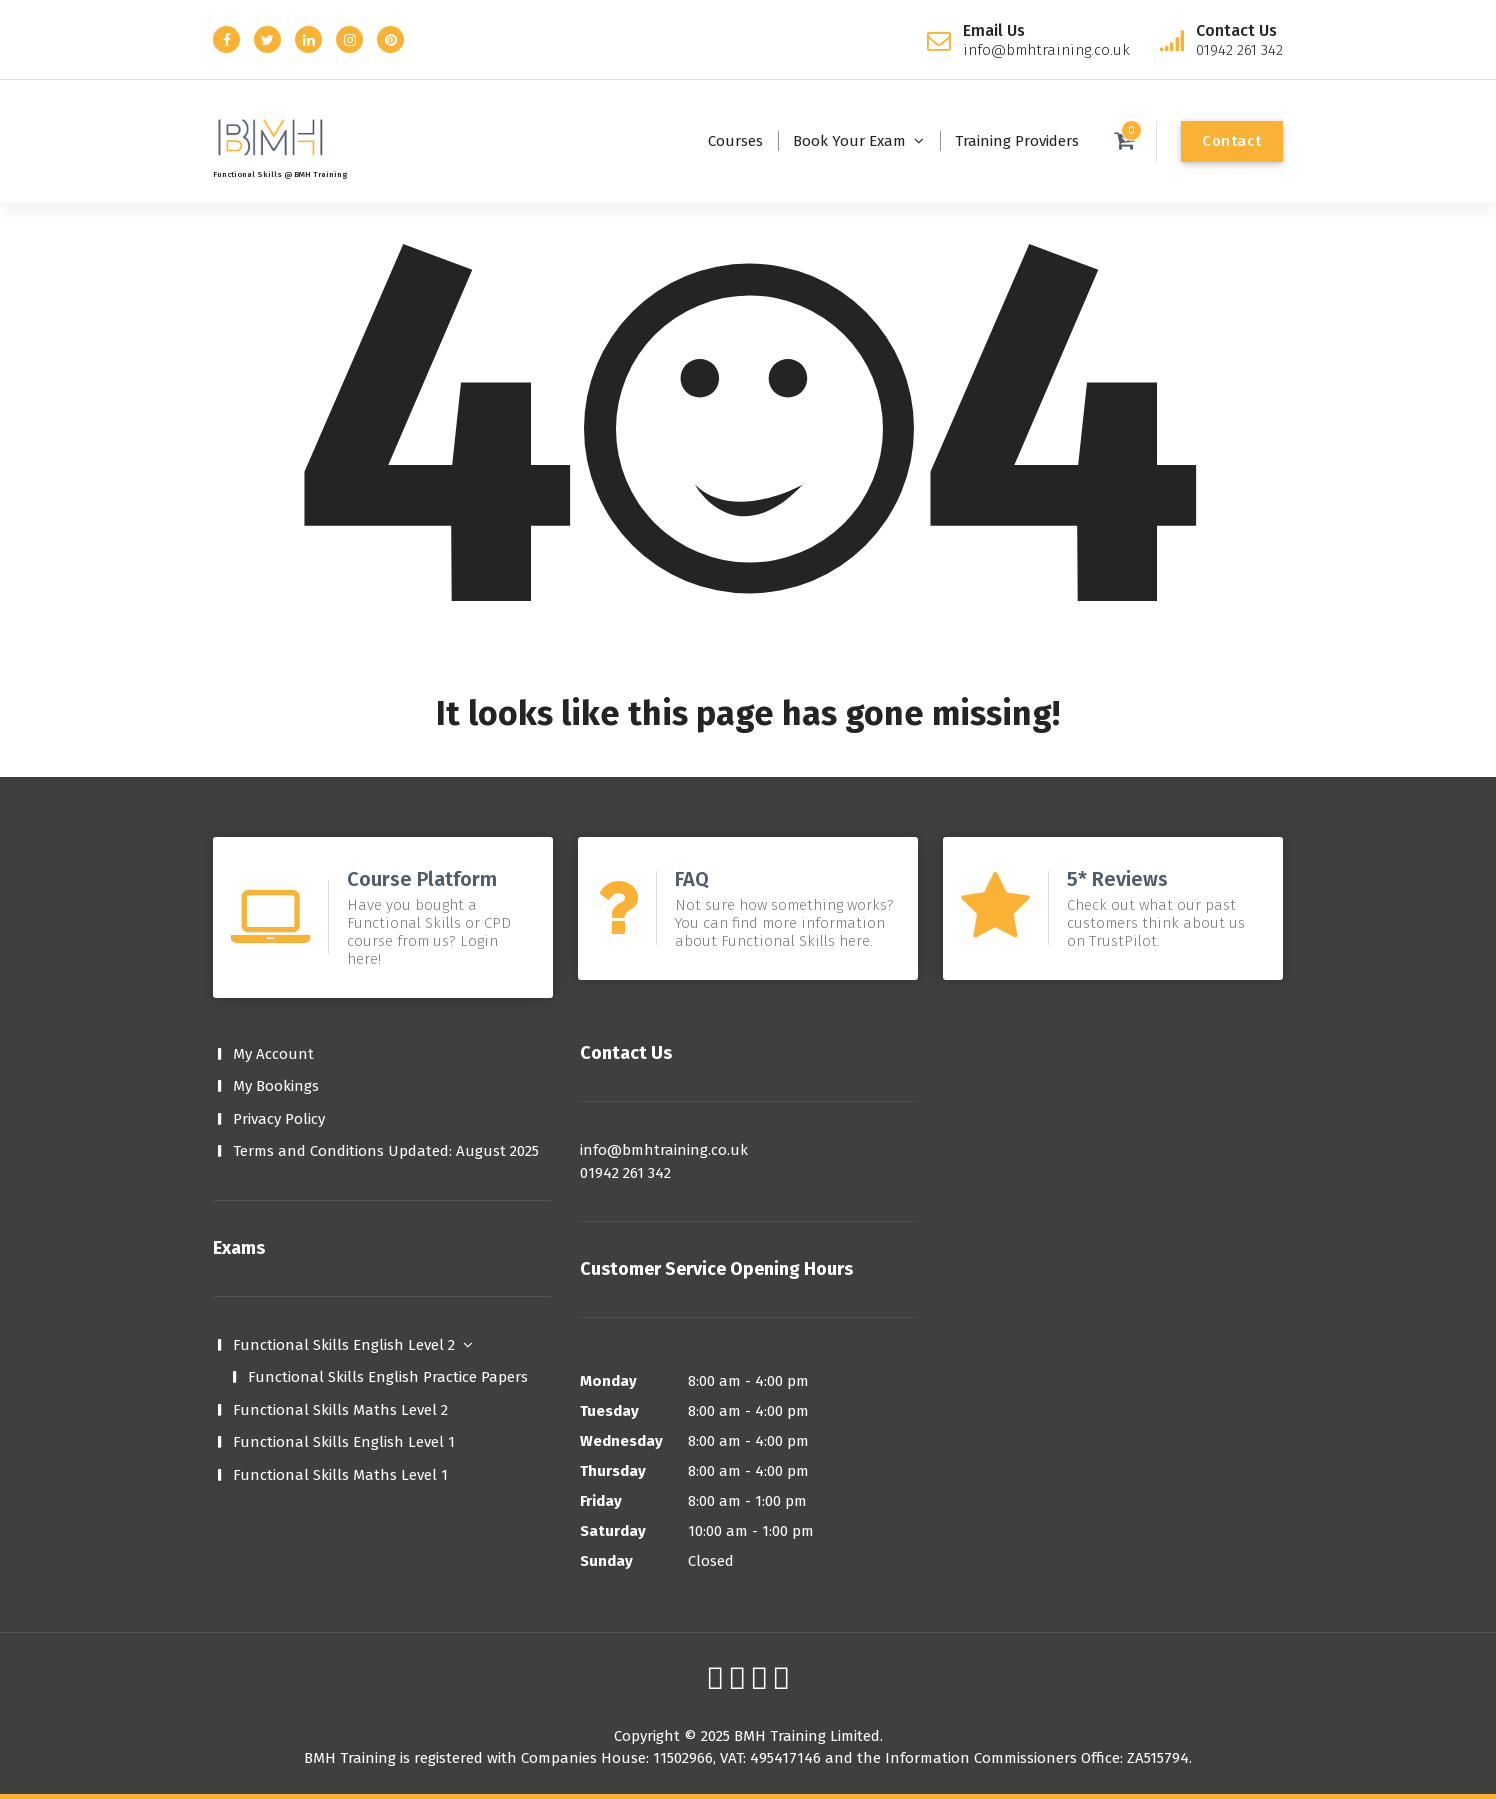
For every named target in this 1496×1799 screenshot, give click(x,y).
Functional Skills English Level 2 (344, 1345)
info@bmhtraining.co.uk (664, 1150)
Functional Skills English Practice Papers (388, 1377)
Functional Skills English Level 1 (344, 1442)
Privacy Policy (279, 1119)
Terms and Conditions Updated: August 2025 (386, 1151)
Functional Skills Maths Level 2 (340, 1410)
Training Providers (1017, 141)
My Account (273, 1054)
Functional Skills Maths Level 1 (340, 1475)
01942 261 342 (625, 1173)
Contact (1232, 141)
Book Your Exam (849, 141)
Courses (735, 141)
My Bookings (276, 1086)
